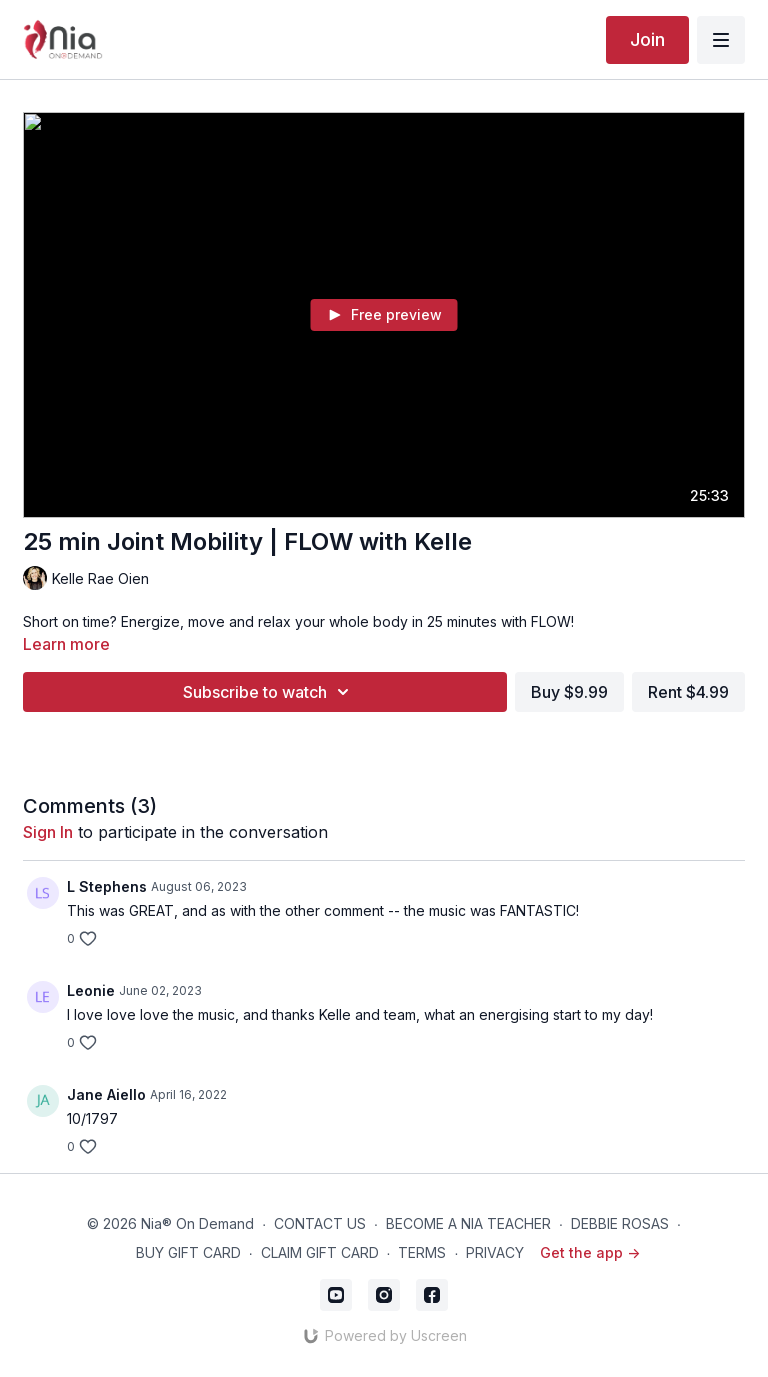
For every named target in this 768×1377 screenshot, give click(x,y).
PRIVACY (495, 1252)
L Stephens (107, 886)
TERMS (422, 1252)
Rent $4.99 (688, 692)
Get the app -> (590, 1252)
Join (647, 39)
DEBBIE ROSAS (620, 1223)
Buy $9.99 (569, 692)
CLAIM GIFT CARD (320, 1252)
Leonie (91, 990)
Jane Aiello (106, 1094)
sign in (48, 832)
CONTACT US (320, 1223)
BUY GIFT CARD (188, 1252)
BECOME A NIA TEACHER (468, 1223)
